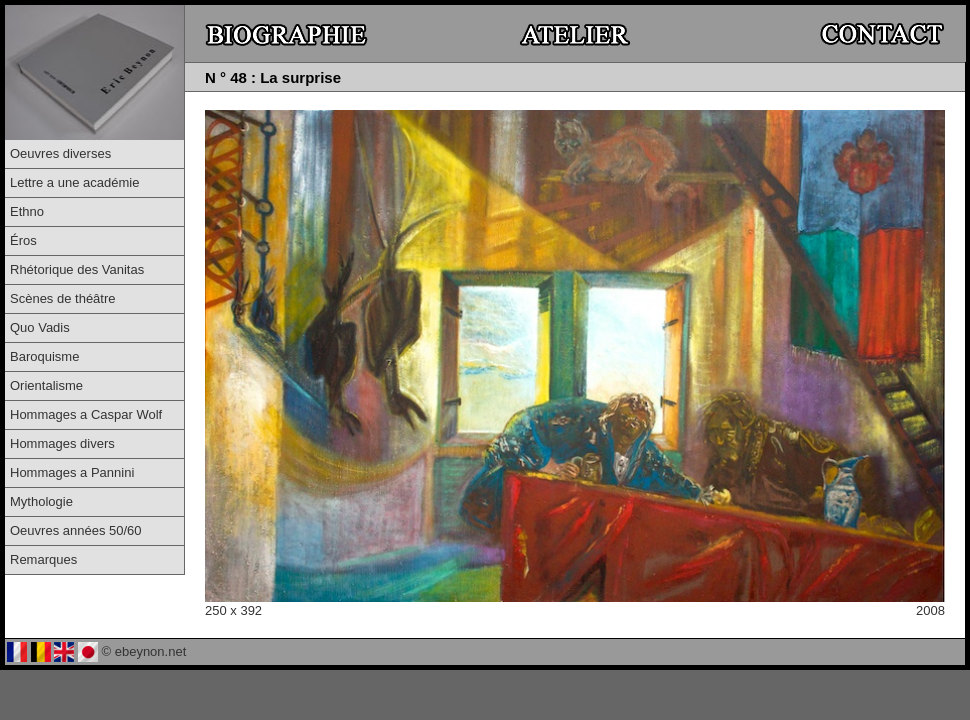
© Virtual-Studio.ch (303, 651)
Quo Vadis (40, 327)
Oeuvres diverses (60, 153)
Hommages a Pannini (72, 472)
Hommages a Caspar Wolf (86, 414)
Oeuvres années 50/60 (76, 530)
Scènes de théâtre (63, 298)
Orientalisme (46, 385)
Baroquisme (44, 356)
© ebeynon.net (144, 651)
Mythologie (41, 501)
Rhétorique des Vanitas (77, 269)
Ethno (27, 211)
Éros (23, 240)
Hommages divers (62, 443)
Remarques (43, 559)
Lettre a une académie (74, 182)
